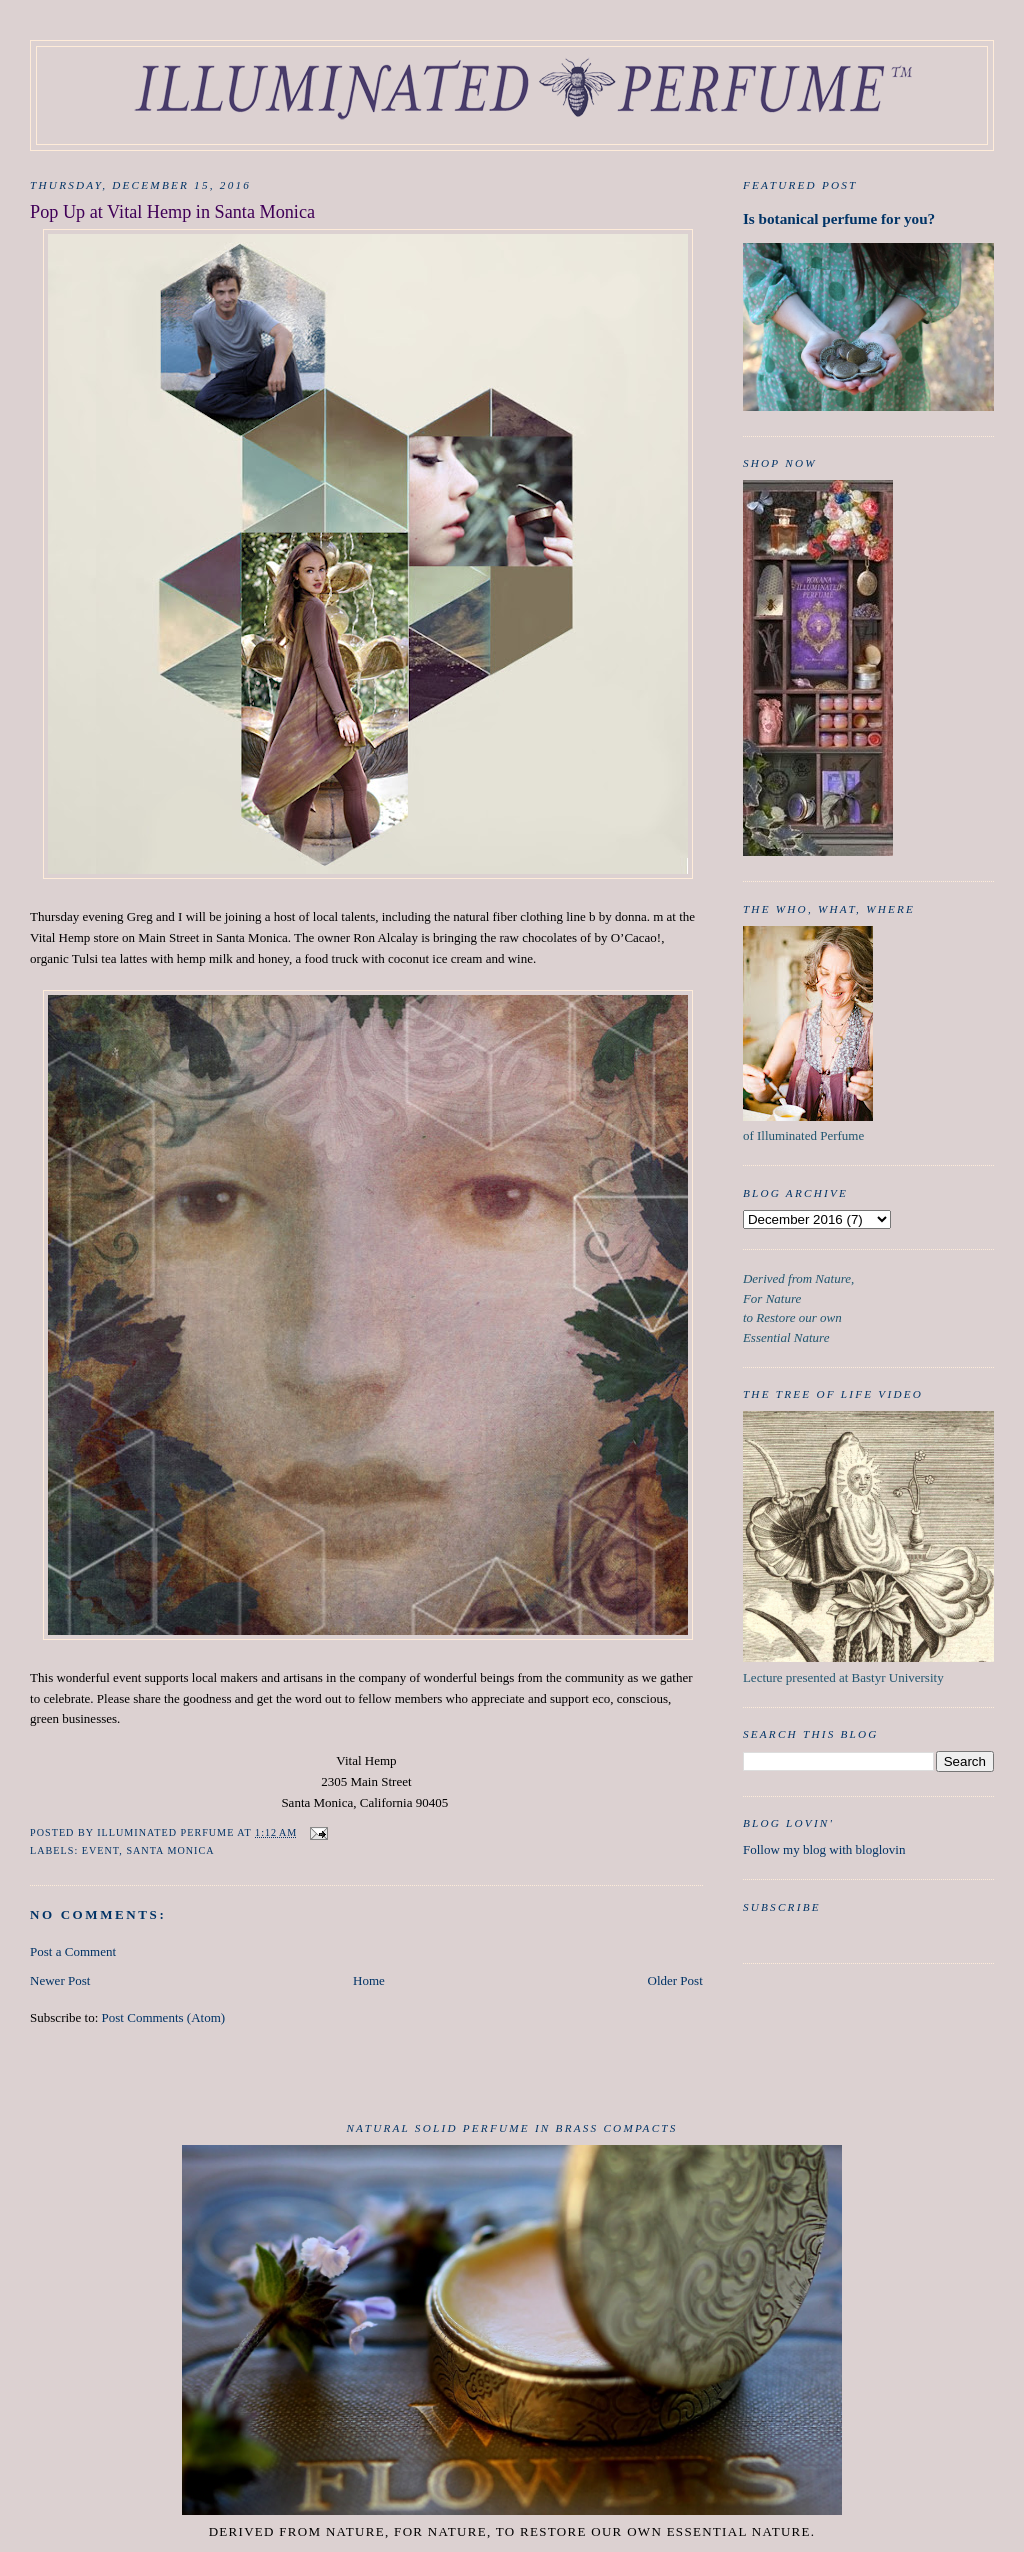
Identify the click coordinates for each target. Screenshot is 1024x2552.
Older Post (675, 1980)
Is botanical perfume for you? (839, 218)
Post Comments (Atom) (164, 2017)
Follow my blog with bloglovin (824, 1849)
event (101, 1850)
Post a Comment (73, 1951)
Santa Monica (170, 1850)
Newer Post (60, 1980)
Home (369, 1980)
